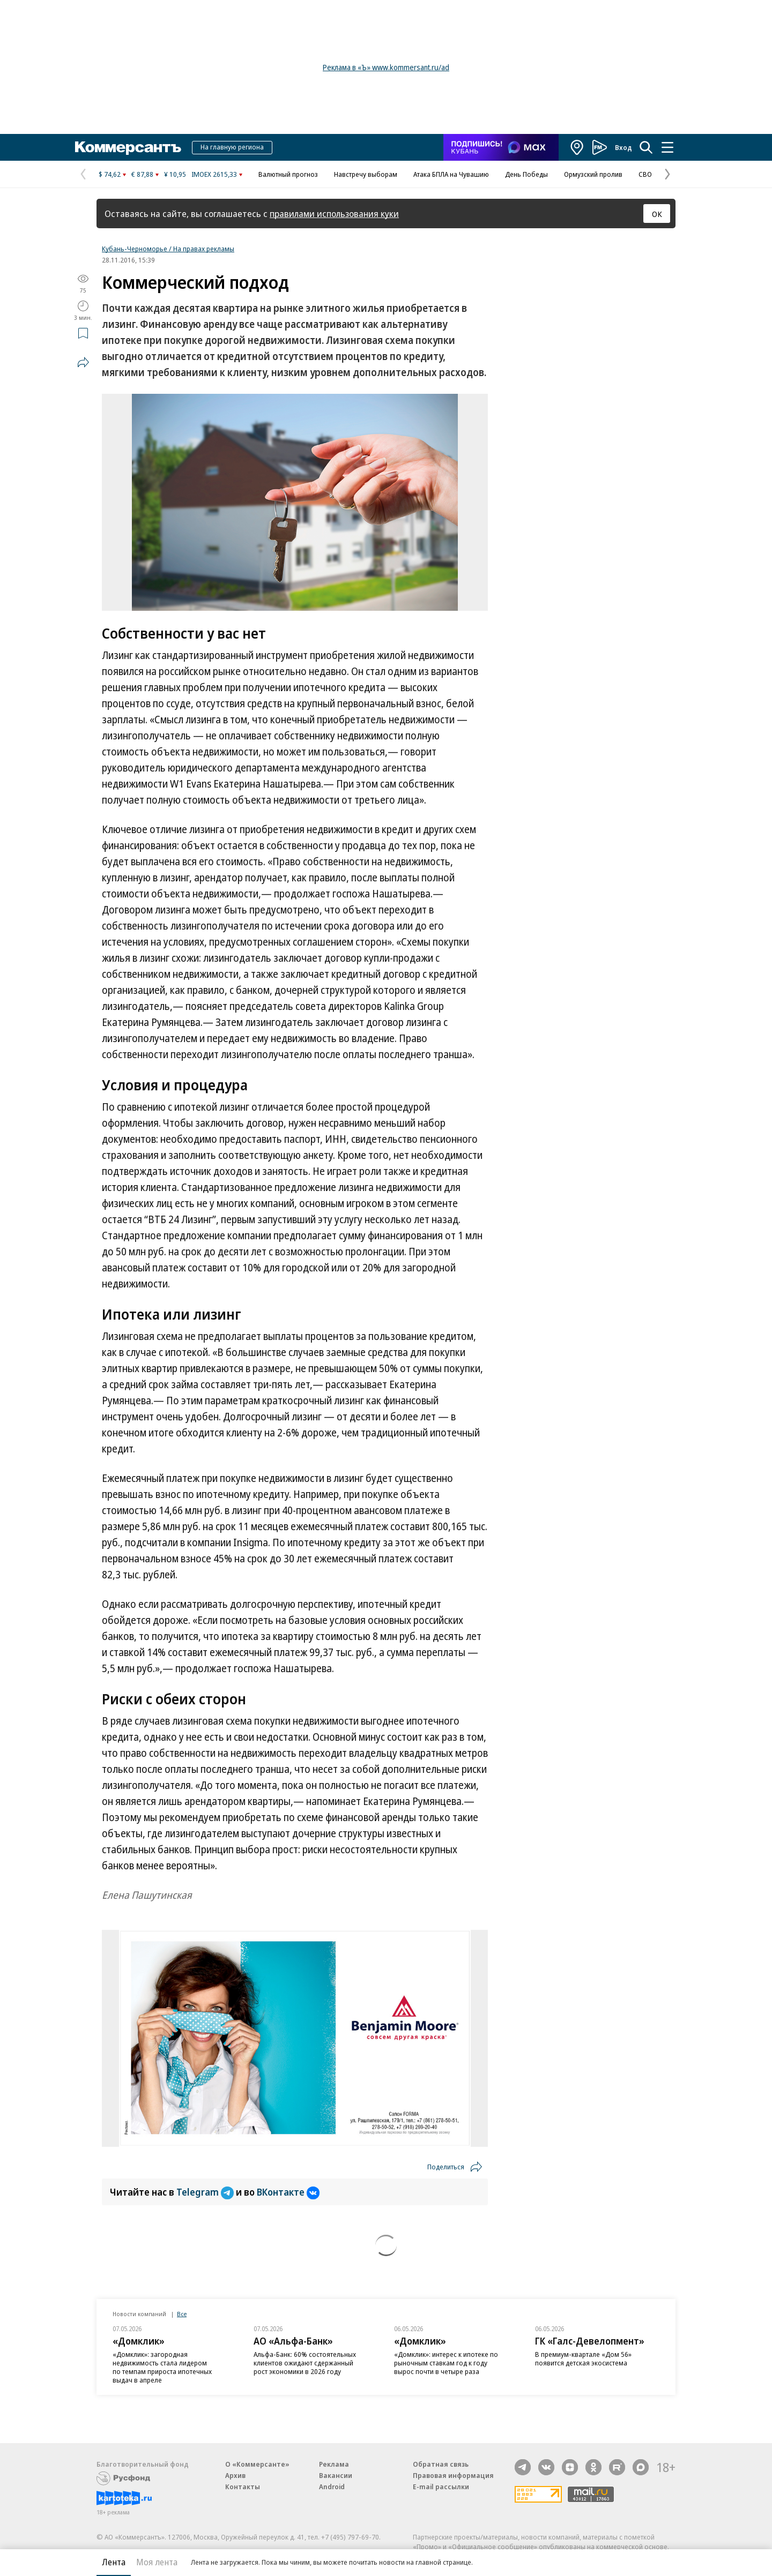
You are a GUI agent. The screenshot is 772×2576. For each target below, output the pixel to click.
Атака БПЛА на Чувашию (451, 174)
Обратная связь (441, 2464)
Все (182, 2314)
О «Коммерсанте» (257, 2464)
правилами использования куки (334, 213)
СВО (645, 174)
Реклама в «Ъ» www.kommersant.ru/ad (386, 67)
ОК (657, 213)
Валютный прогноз (288, 174)
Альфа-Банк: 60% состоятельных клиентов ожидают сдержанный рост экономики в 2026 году (305, 2362)
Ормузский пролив (593, 174)
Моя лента (156, 2562)
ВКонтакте (288, 2191)
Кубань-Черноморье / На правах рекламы (168, 248)
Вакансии (335, 2475)
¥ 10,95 (175, 174)
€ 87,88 (142, 174)
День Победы (526, 174)
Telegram (206, 2191)
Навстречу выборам (365, 174)
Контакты (242, 2486)
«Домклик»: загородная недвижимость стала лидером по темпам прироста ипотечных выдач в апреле (162, 2367)
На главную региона (232, 147)
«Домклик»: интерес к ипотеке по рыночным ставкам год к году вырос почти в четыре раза (446, 2362)
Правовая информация (453, 2475)
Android (332, 2486)
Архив (235, 2475)
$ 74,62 (110, 174)
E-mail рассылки (441, 2486)
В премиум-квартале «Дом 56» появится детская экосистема (583, 2358)
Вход (623, 147)
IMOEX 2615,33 (214, 174)
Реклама (334, 2464)
